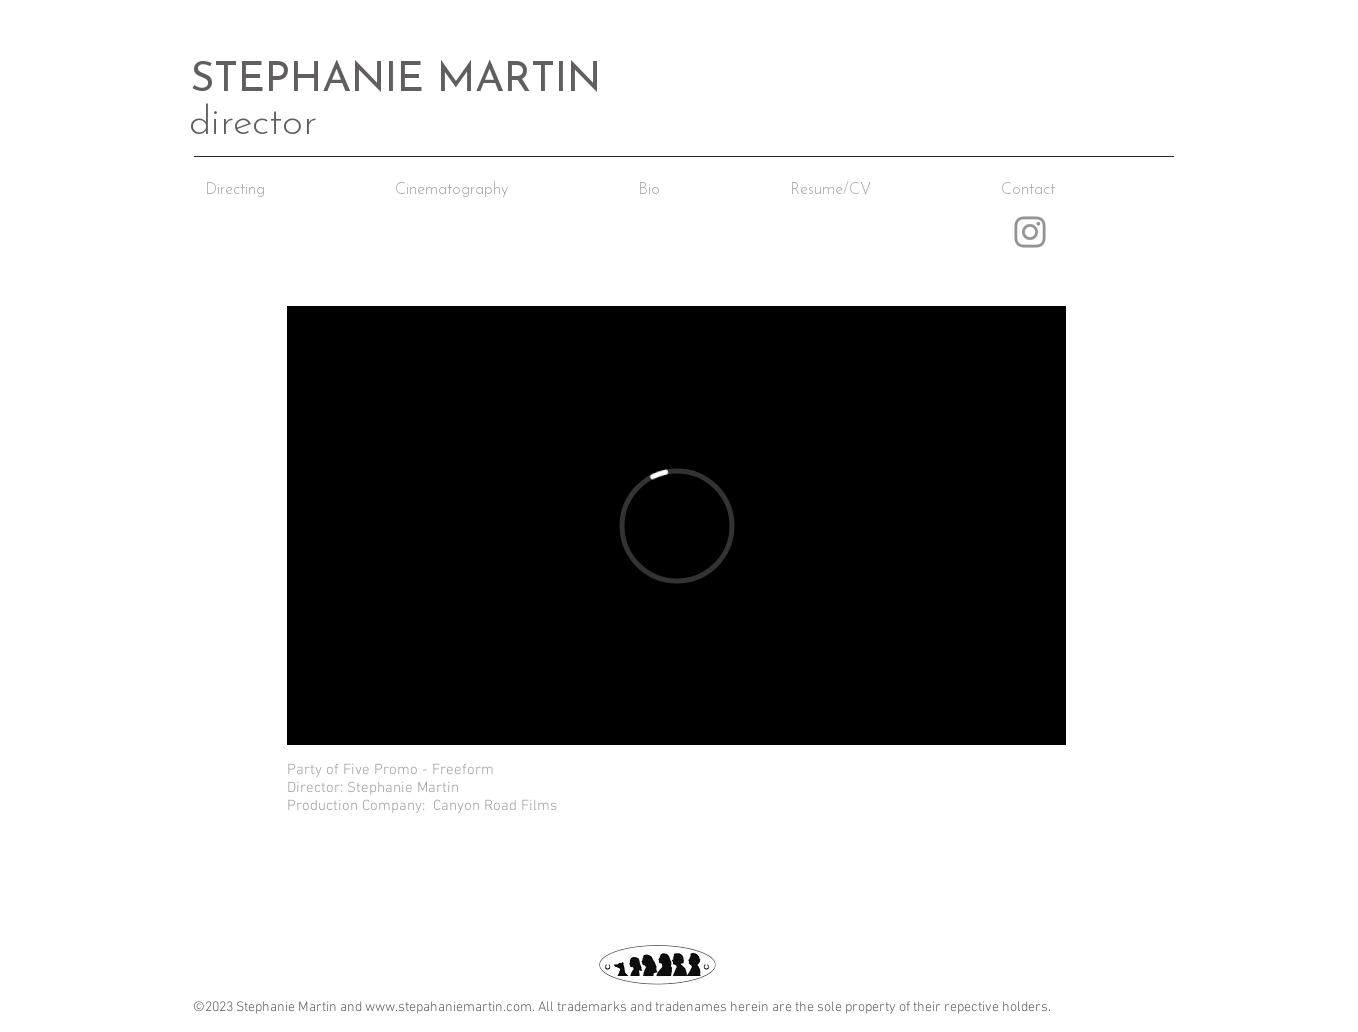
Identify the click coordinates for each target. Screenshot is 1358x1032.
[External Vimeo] (676, 525)
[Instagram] (1030, 232)
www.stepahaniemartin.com (448, 1007)
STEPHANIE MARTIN (395, 80)
